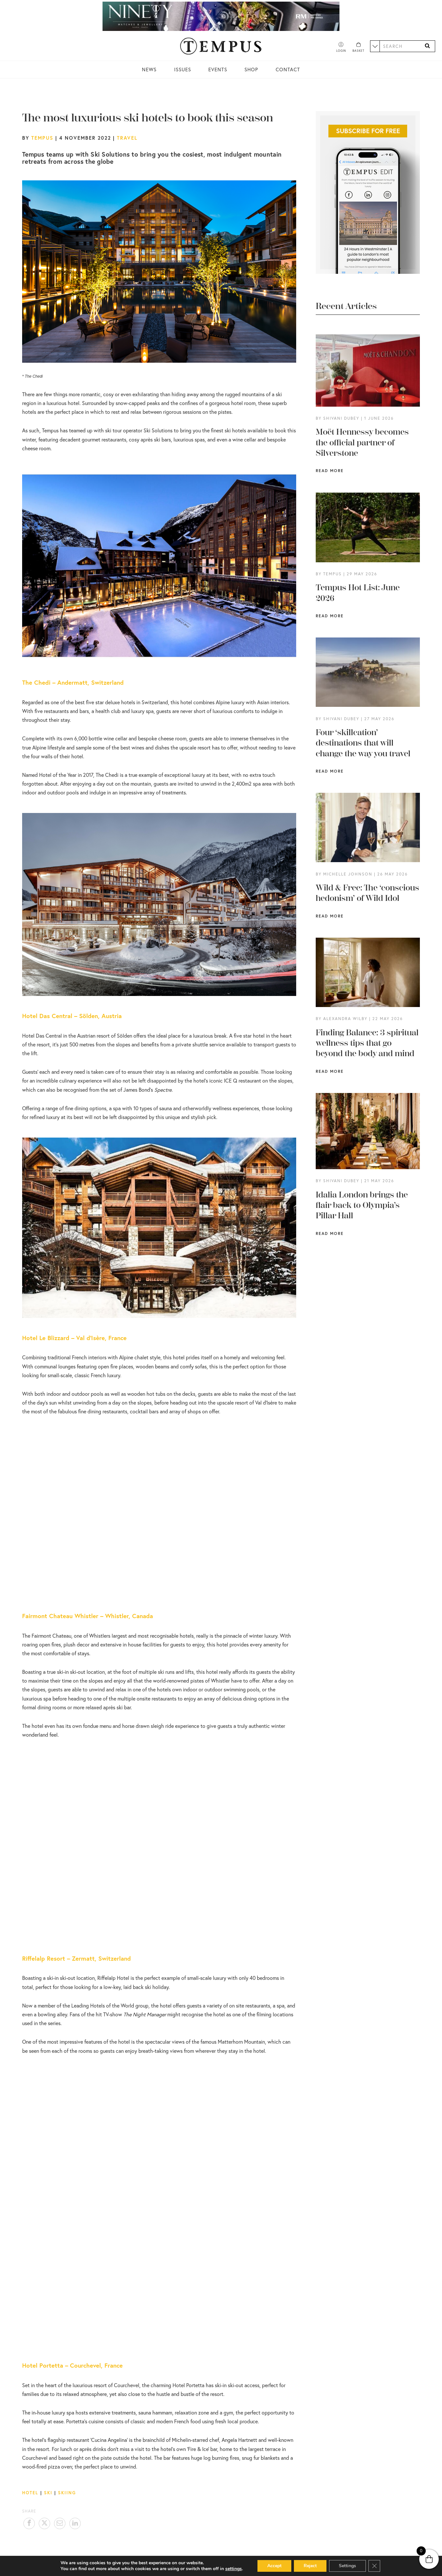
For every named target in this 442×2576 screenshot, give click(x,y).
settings (233, 2569)
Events (217, 69)
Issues (182, 69)
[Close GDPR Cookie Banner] (374, 2566)
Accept (274, 2566)
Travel (127, 137)
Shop (251, 69)
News (149, 69)
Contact (288, 69)
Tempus (42, 137)
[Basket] (358, 47)
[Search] (427, 46)
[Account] (341, 47)
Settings (347, 2566)
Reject (310, 2566)
